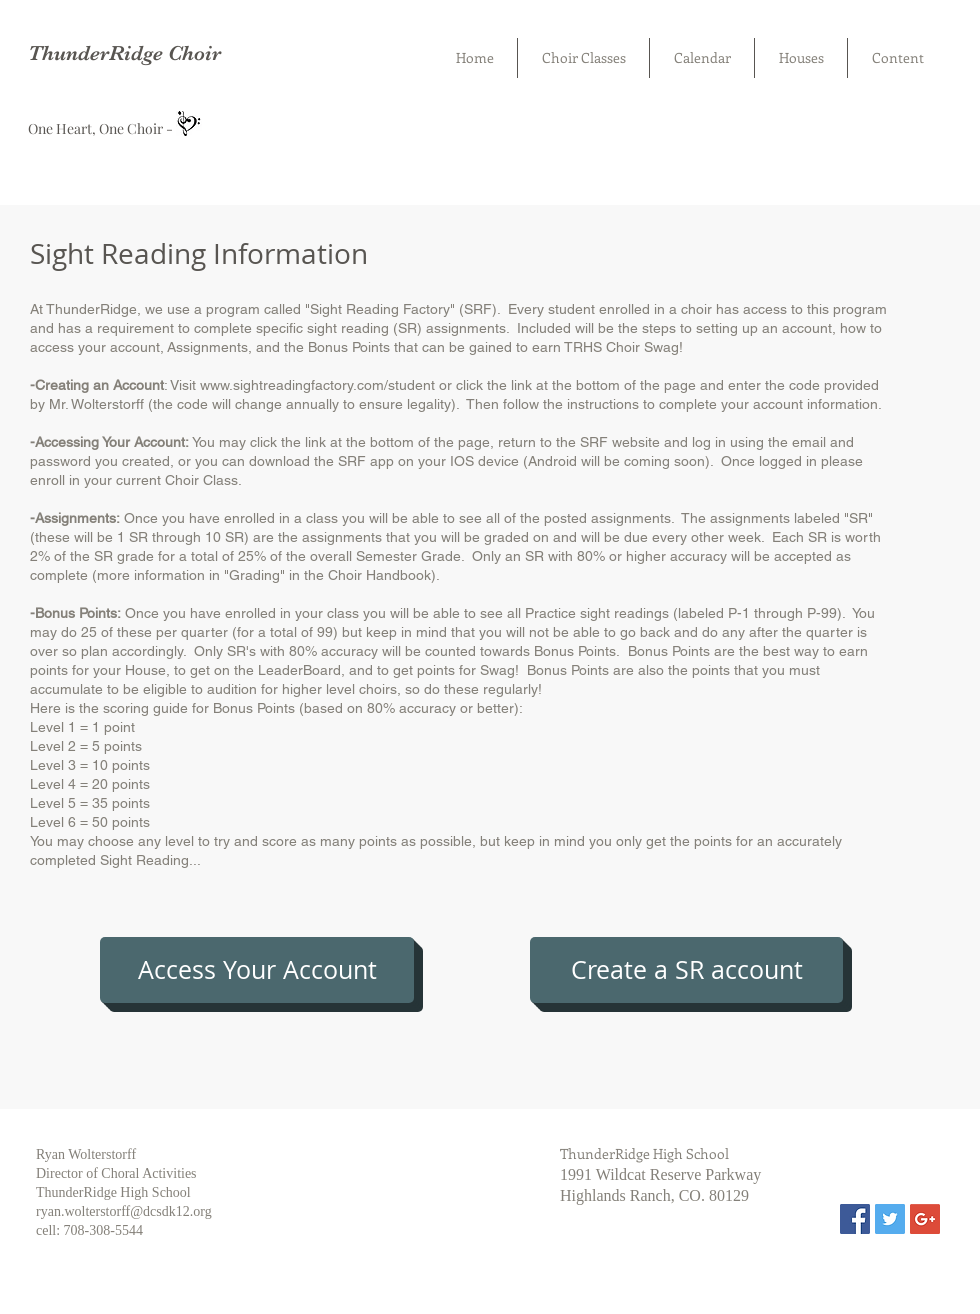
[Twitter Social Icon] (890, 1219)
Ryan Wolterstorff (86, 1154)
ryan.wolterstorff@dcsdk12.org (124, 1211)
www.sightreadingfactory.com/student (317, 385)
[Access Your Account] (257, 970)
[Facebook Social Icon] (855, 1219)
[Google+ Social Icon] (925, 1219)
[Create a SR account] (686, 970)
